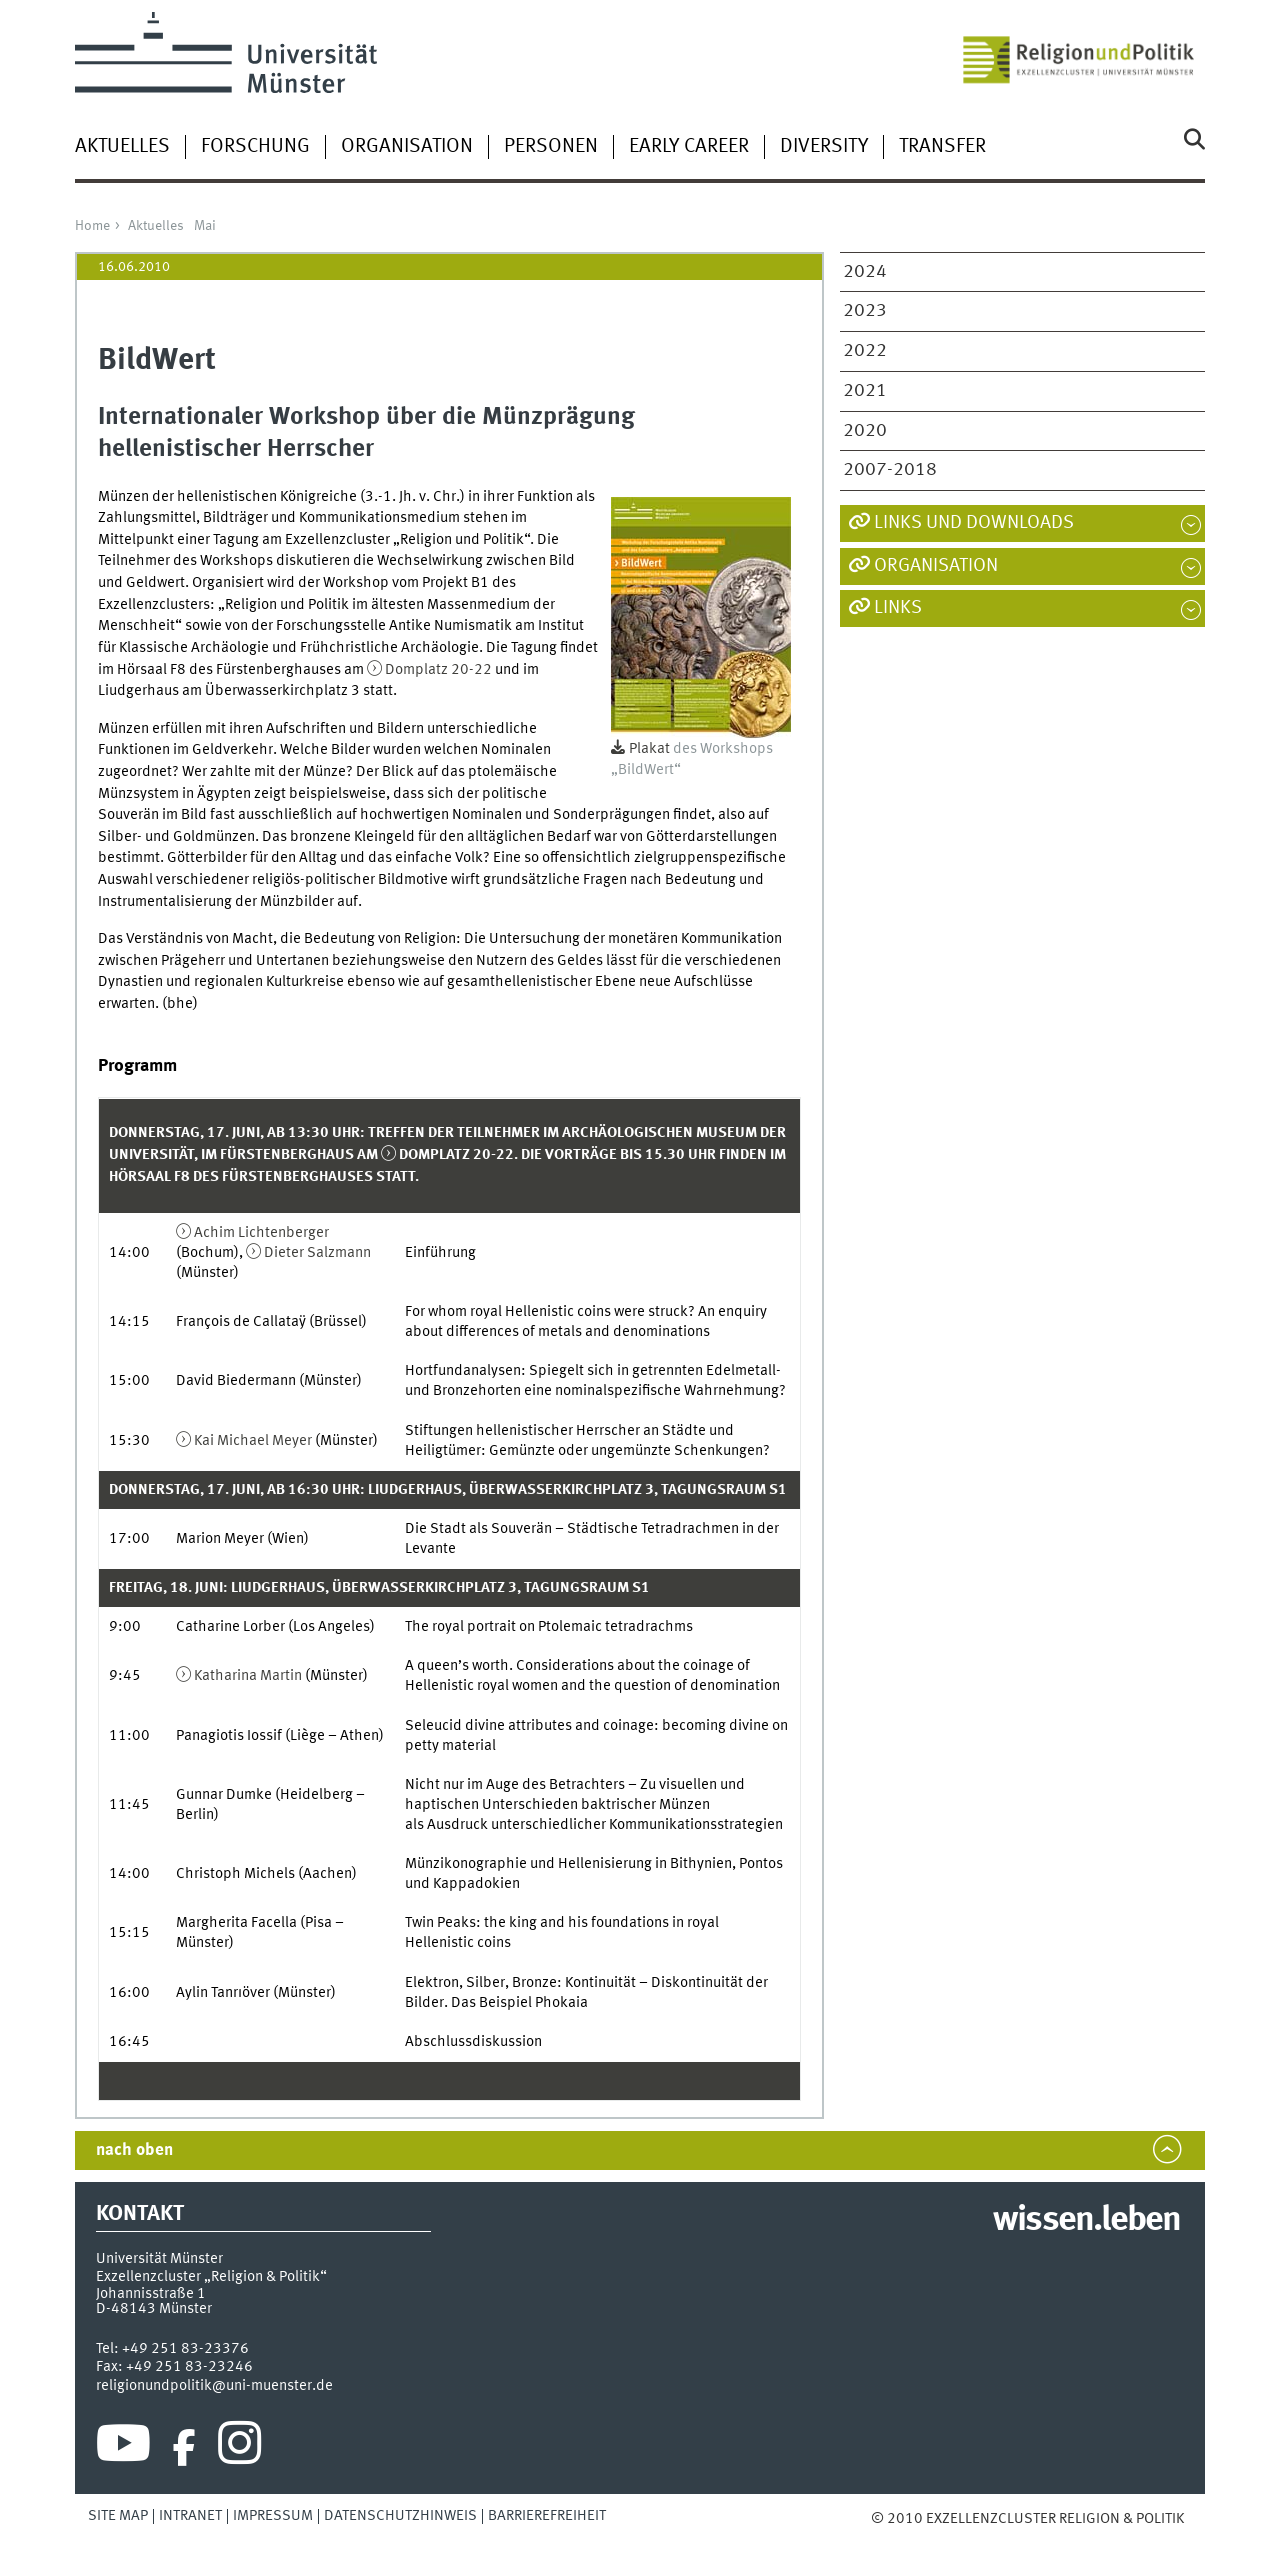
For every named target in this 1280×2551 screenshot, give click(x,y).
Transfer (942, 147)
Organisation (407, 147)
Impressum (273, 2516)
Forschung (255, 147)
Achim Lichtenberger (261, 1233)
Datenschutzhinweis (400, 2516)
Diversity (824, 147)
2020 (865, 431)
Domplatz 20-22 (438, 670)
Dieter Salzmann (317, 1253)
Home (92, 226)
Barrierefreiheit (547, 2516)
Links (898, 608)
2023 (865, 311)
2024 (865, 272)
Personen (551, 147)
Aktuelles (122, 147)
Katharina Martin (248, 1676)
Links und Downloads (974, 523)
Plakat (649, 749)
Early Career (689, 147)
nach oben (134, 2150)
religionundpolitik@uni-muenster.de (214, 2386)
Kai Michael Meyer (253, 1441)
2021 (865, 391)
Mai (205, 226)
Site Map (118, 2516)
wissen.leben (1086, 2221)
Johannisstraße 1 (151, 2294)
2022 (865, 351)
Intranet (190, 2516)
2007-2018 (890, 470)
